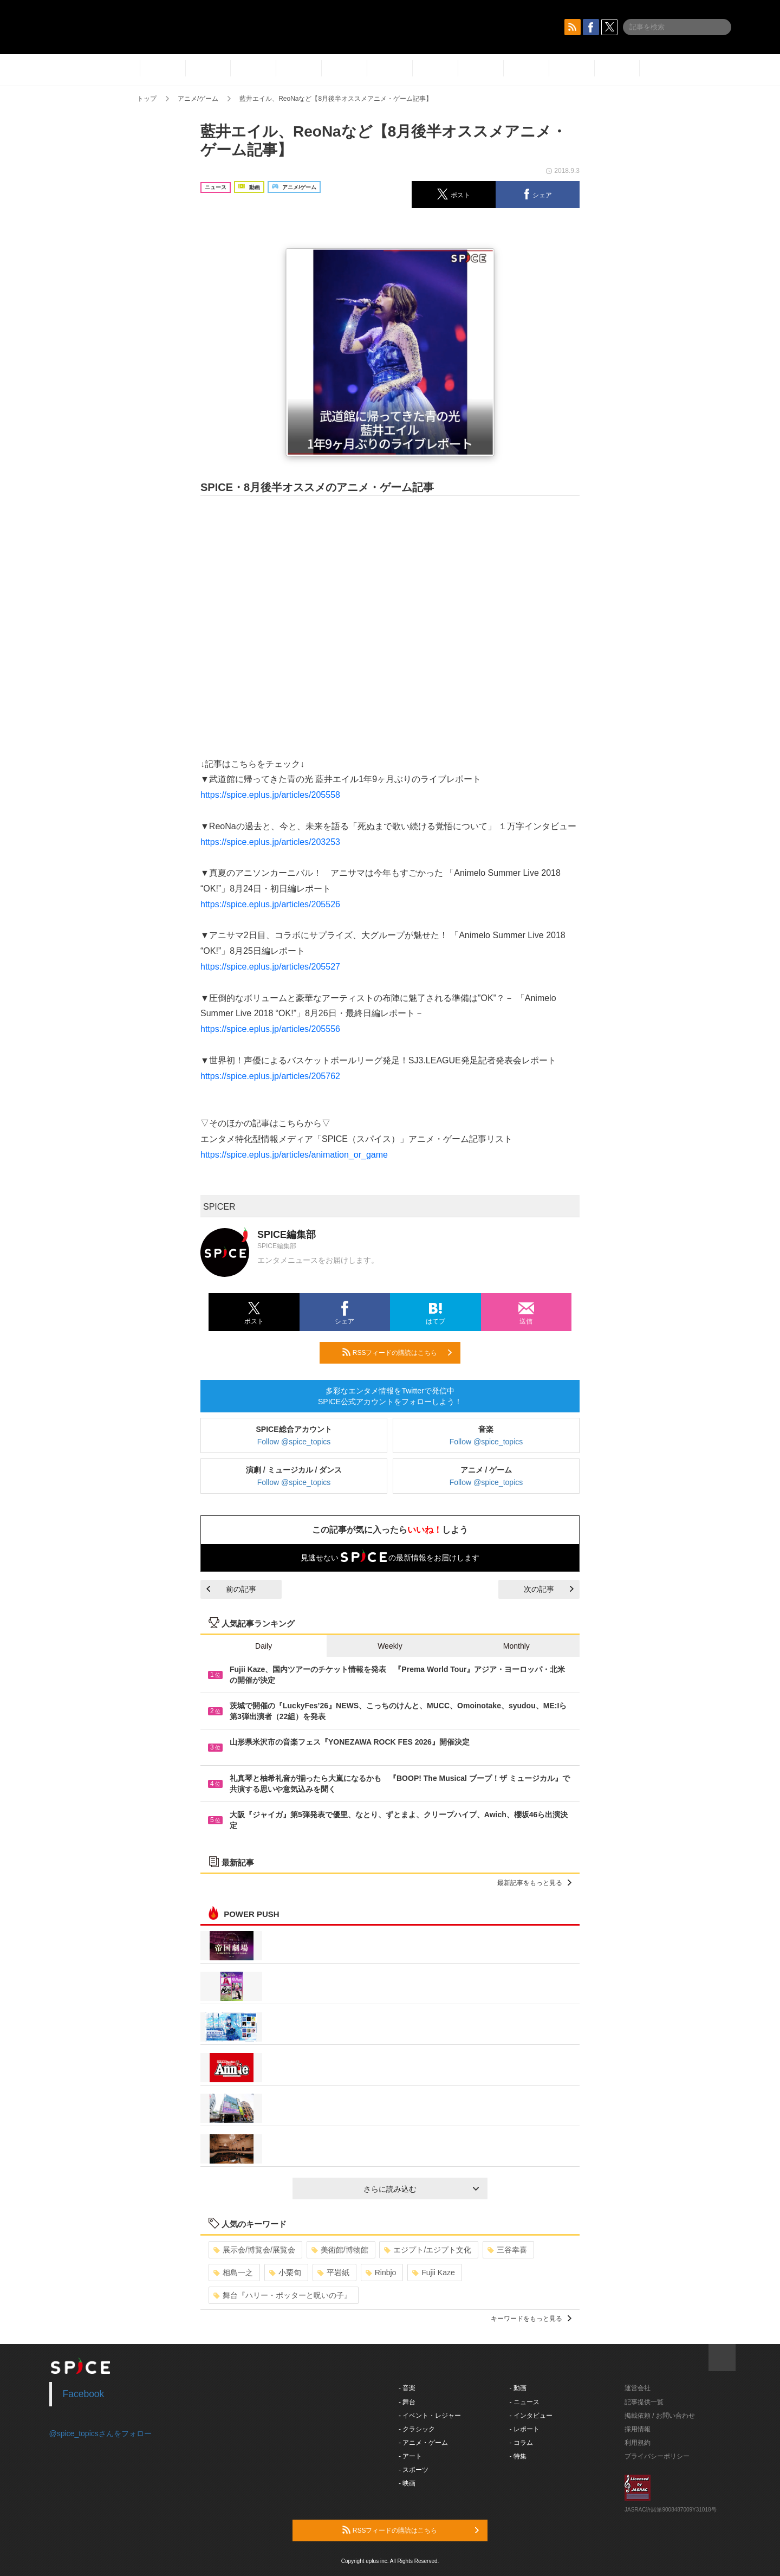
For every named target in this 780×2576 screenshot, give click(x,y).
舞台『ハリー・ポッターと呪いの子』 (282, 2295)
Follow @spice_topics (294, 1441)
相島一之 (233, 2272)
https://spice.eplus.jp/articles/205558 (270, 794)
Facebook (84, 2393)
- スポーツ (413, 2470)
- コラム (521, 2442)
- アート (410, 2456)
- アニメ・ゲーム (423, 2442)
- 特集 (518, 2456)
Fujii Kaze (433, 2272)
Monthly (516, 1646)
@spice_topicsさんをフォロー (100, 2433)
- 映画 (407, 2483)
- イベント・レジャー (430, 2415)
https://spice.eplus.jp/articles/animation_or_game (294, 1154)
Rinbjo (381, 2272)
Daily (263, 1646)
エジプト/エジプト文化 (427, 2249)
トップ (147, 98)
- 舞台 (407, 2402)
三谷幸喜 (507, 2249)
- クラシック (417, 2429)
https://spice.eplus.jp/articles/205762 (270, 1076)
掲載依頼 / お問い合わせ (660, 2415)
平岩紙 (333, 2272)
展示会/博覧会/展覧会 (254, 2249)
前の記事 (231, 1589)
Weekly (390, 1646)
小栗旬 (285, 2272)
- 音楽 (407, 2388)
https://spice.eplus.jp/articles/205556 (270, 1029)
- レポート (525, 2429)
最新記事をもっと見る (534, 1883)
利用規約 (638, 2442)
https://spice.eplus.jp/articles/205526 (270, 904)
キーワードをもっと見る (531, 2318)
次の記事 (549, 1589)
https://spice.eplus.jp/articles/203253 (270, 842)
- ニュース (525, 2402)
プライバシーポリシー (657, 2456)
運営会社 (638, 2388)
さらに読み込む (421, 2189)
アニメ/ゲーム (198, 98)
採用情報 (638, 2429)
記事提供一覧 (644, 2402)
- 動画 (518, 2388)
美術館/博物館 (339, 2249)
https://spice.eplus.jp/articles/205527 (270, 966)
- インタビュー (531, 2415)
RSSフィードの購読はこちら (397, 1352)
